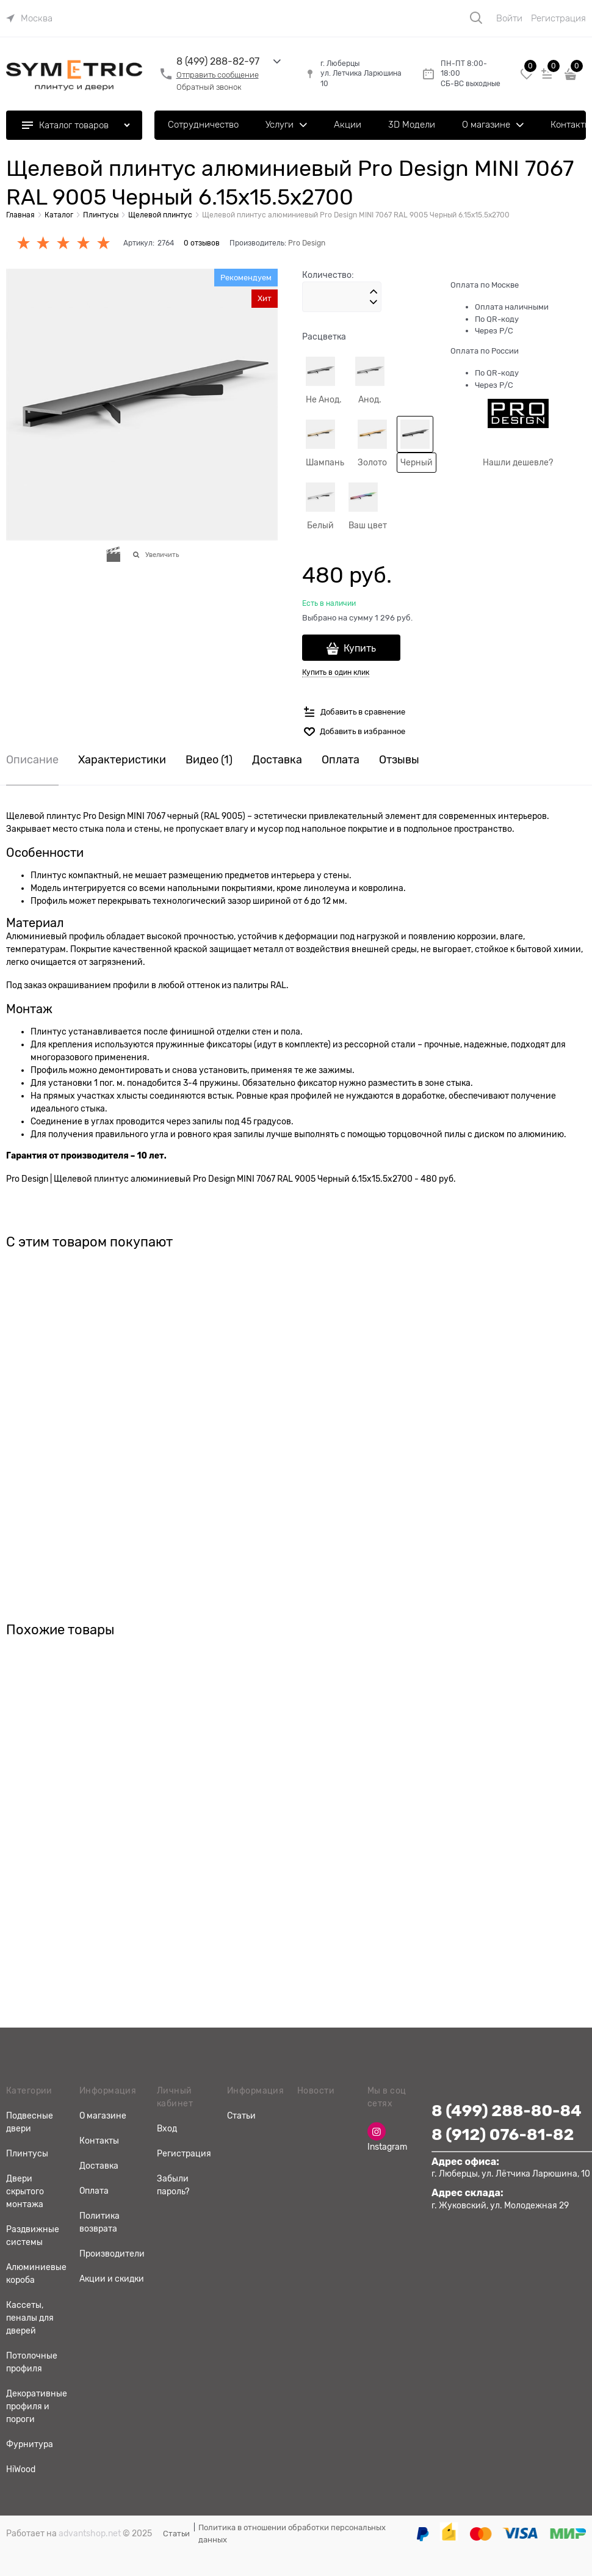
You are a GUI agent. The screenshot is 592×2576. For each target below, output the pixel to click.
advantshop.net (90, 2533)
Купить (360, 648)
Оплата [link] (340, 760)
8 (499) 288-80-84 (506, 2110)
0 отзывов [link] (202, 243)
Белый (320, 525)
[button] (373, 292)
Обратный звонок (209, 87)
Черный (416, 462)
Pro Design (306, 243)
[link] (29, 18)
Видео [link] (209, 760)
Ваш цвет (367, 525)
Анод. (369, 399)
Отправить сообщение (217, 74)
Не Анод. (324, 399)
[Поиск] (476, 17)
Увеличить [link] (162, 554)
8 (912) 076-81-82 (502, 2134)
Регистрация (558, 18)
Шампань (325, 462)
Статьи (176, 2533)
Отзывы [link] (399, 760)
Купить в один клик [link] (335, 672)
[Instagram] (376, 2131)
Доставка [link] (277, 760)
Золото (372, 462)
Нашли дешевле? (518, 462)
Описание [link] (32, 760)
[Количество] (341, 297)
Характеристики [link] (122, 760)
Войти (509, 18)
